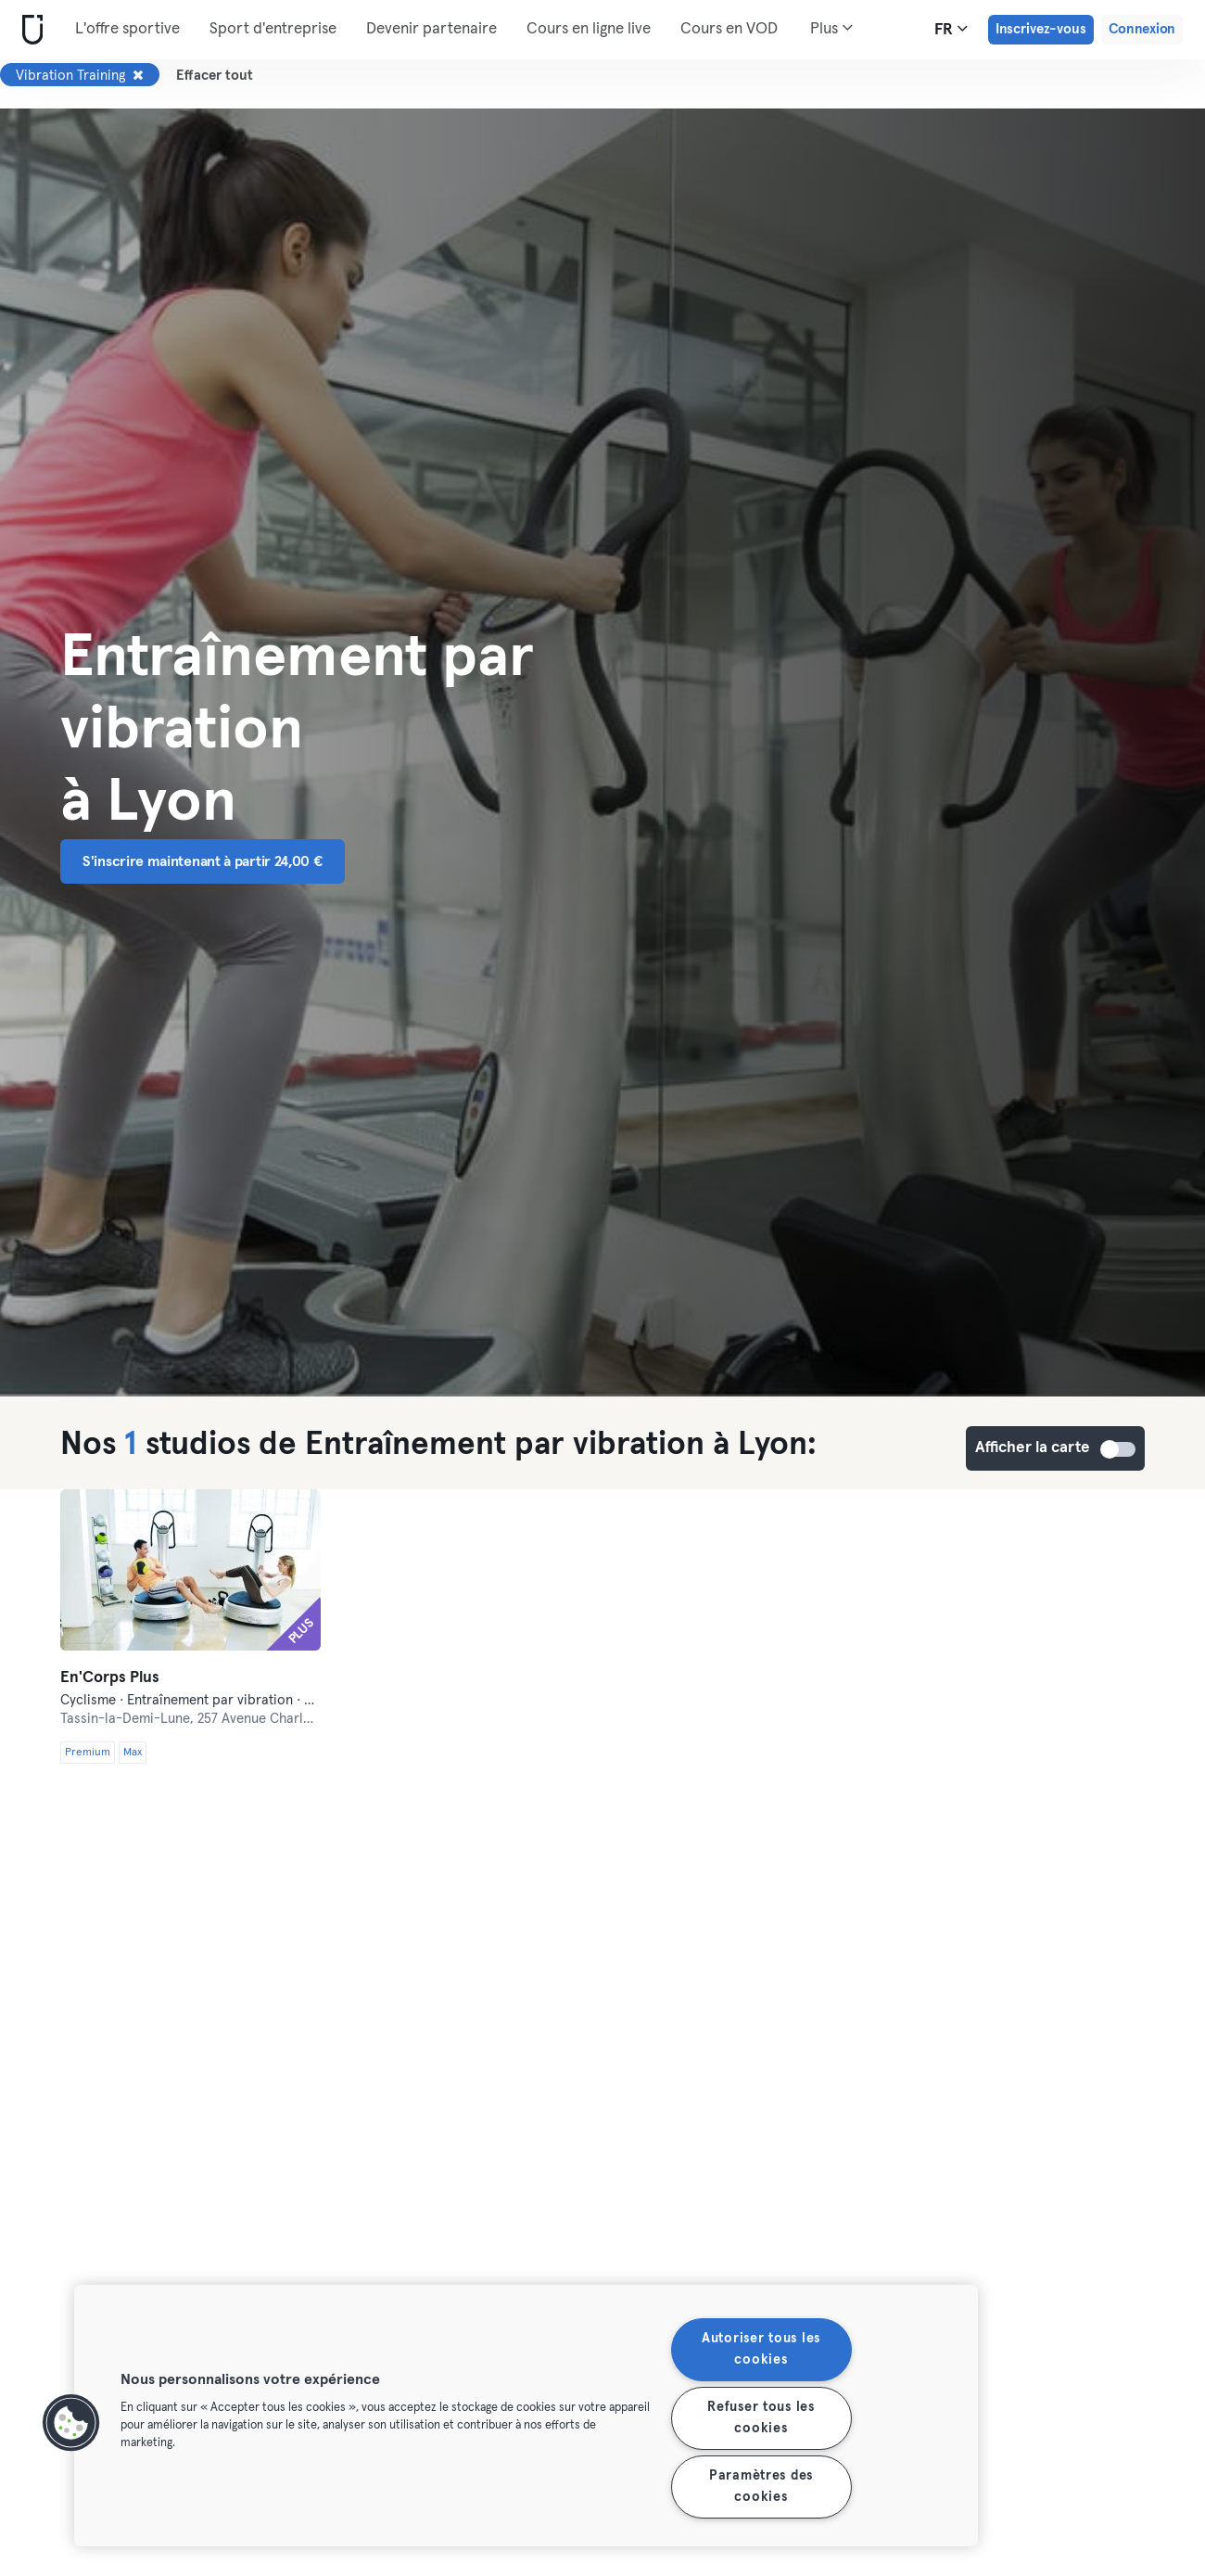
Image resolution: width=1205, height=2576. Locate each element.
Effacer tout (214, 76)
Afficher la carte (1118, 1449)
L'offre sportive (127, 29)
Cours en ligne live (588, 29)
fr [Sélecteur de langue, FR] (951, 28)
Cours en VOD (729, 29)
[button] (71, 2423)
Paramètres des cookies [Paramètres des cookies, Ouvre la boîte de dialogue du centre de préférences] (761, 2486)
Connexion (1142, 29)
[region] (526, 2415)
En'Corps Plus (109, 1678)
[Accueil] (28, 30)
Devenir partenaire (431, 29)
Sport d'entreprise (272, 29)
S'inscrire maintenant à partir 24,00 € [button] (202, 861)
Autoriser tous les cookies (761, 2349)
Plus (831, 28)
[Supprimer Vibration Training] (138, 75)
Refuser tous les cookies (761, 2418)
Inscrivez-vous (1041, 29)
